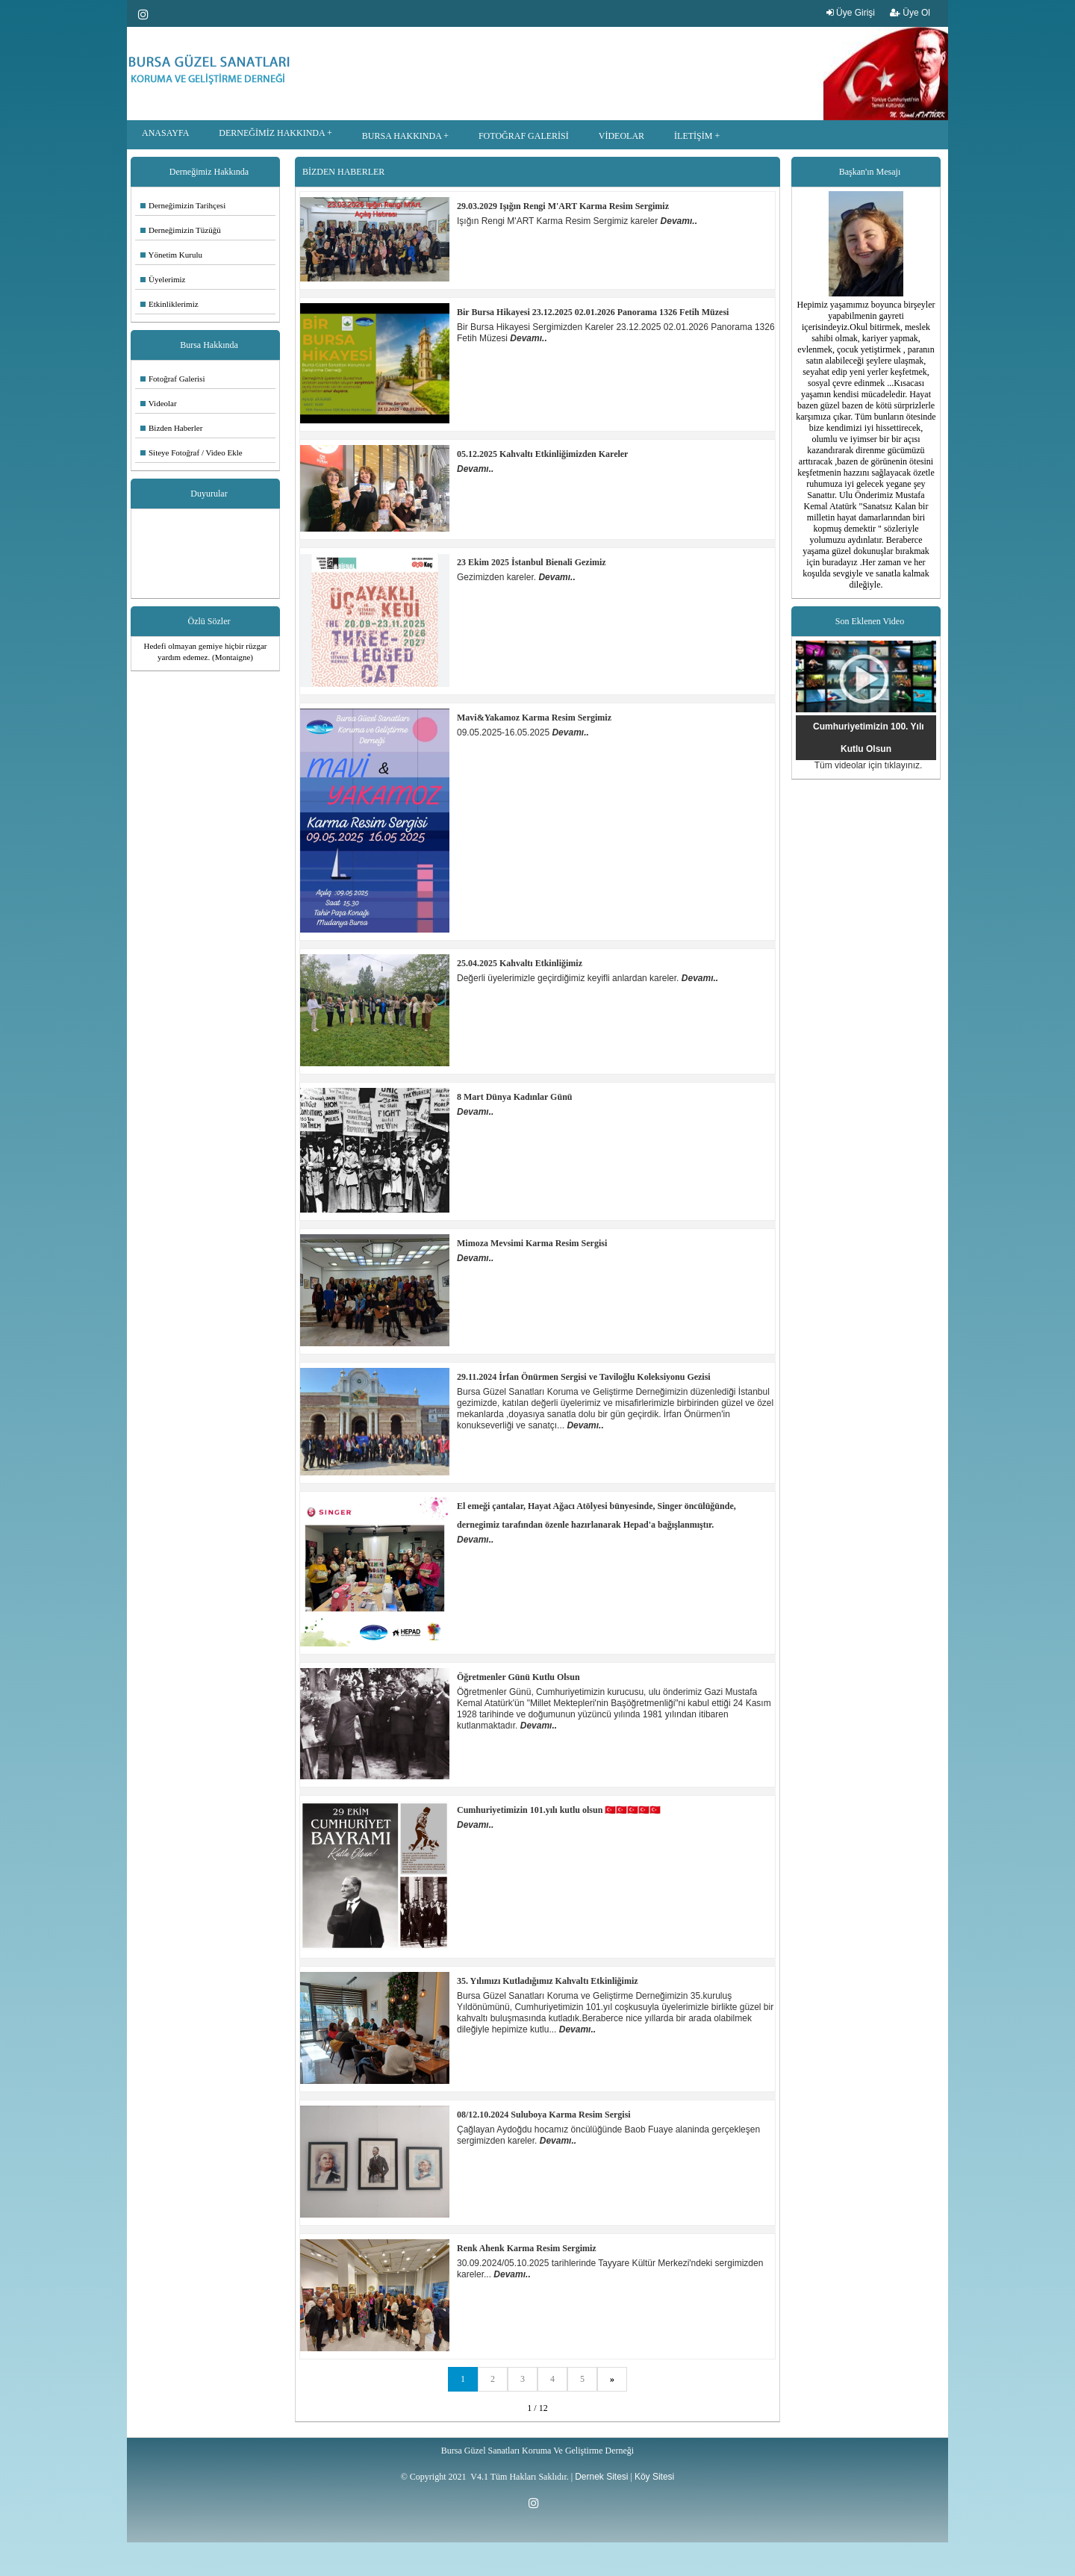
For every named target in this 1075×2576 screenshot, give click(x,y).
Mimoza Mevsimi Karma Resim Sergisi (532, 1243)
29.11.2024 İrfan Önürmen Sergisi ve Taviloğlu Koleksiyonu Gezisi (584, 1377)
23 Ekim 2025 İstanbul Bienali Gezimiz (531, 562)
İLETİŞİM (693, 136)
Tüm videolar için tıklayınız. (868, 765)
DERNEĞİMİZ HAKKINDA (272, 133)
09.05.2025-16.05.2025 (504, 732)
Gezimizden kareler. (497, 577)
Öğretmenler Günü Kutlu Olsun (518, 1677)
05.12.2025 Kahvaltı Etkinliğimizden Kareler (542, 454)
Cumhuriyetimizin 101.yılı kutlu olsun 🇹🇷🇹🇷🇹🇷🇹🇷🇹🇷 (559, 1810)
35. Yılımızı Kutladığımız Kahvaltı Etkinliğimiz (547, 1981)
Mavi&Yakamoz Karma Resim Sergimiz (534, 717)
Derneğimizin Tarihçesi (182, 205)
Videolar (158, 403)
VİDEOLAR (621, 136)
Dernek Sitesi (601, 2476)
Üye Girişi (850, 12)
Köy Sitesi (654, 2476)
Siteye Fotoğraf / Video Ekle (191, 452)
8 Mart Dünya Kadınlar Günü (514, 1097)
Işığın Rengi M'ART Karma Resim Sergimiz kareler (559, 221)
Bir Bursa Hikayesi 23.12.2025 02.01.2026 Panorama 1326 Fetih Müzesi (593, 312)
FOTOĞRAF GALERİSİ (524, 136)
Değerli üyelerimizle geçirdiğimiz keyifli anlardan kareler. (569, 978)
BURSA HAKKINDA (401, 136)
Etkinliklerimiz (169, 303)
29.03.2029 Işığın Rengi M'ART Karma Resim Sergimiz (563, 206)
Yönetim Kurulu (171, 254)
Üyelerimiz (162, 279)
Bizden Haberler (171, 427)
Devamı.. (679, 221)
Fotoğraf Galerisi (172, 378)
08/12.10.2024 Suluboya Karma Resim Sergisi (544, 2114)
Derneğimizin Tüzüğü (180, 229)
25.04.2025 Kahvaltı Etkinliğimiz (519, 963)
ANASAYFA (165, 133)
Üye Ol (910, 12)
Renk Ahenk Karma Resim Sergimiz (526, 2248)
